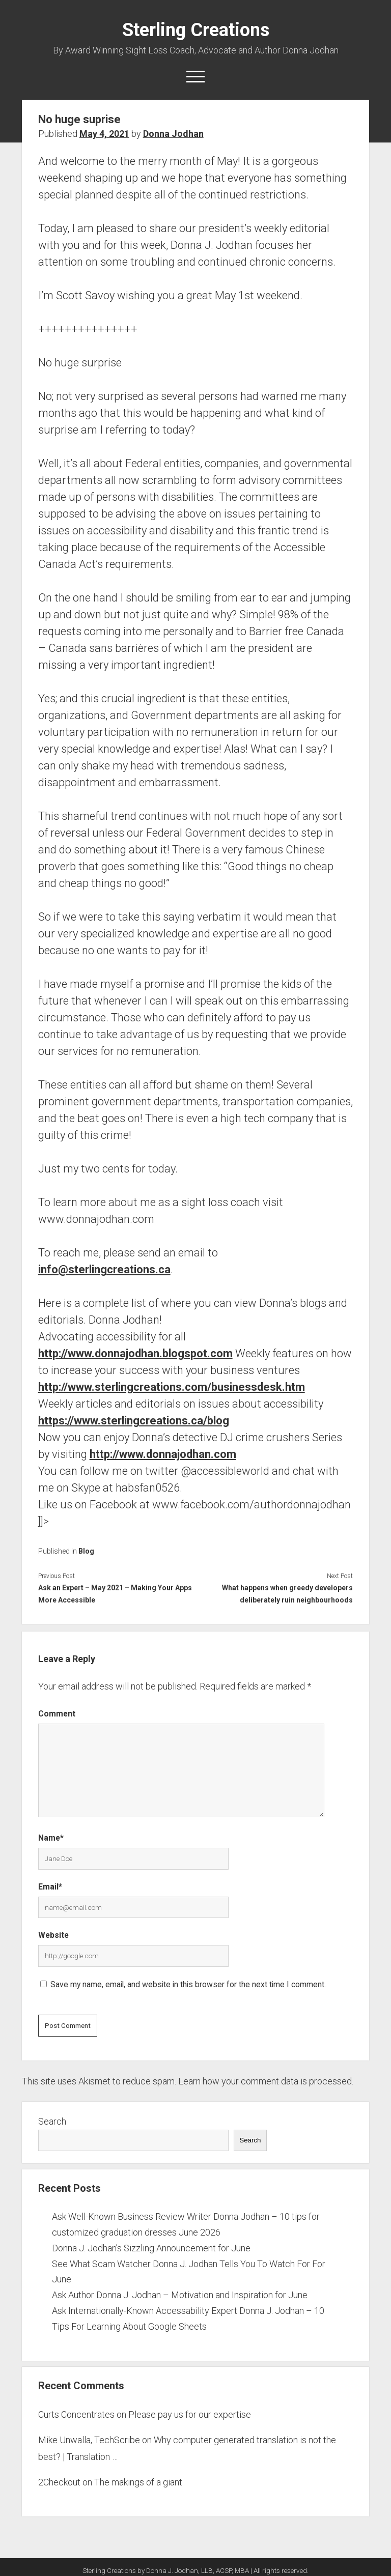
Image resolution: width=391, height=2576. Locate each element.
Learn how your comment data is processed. (265, 2081)
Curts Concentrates (76, 2414)
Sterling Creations (195, 30)
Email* (50, 1887)
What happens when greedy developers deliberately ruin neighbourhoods (287, 1594)
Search (52, 2121)
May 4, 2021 (104, 133)
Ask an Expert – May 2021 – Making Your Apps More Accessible (115, 1594)
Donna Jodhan (173, 133)
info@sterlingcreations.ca (104, 1269)
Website (53, 1935)
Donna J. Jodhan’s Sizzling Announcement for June (151, 2248)
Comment (56, 1714)
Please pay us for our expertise (189, 2414)
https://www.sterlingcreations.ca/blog (133, 1420)
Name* (51, 1838)
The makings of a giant (138, 2482)
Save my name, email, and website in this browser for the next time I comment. (188, 1984)
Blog (86, 1551)
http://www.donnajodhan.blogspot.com (135, 1353)
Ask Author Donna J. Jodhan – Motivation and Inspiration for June (180, 2294)
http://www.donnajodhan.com (163, 1454)
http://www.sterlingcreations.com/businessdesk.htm (171, 1387)
